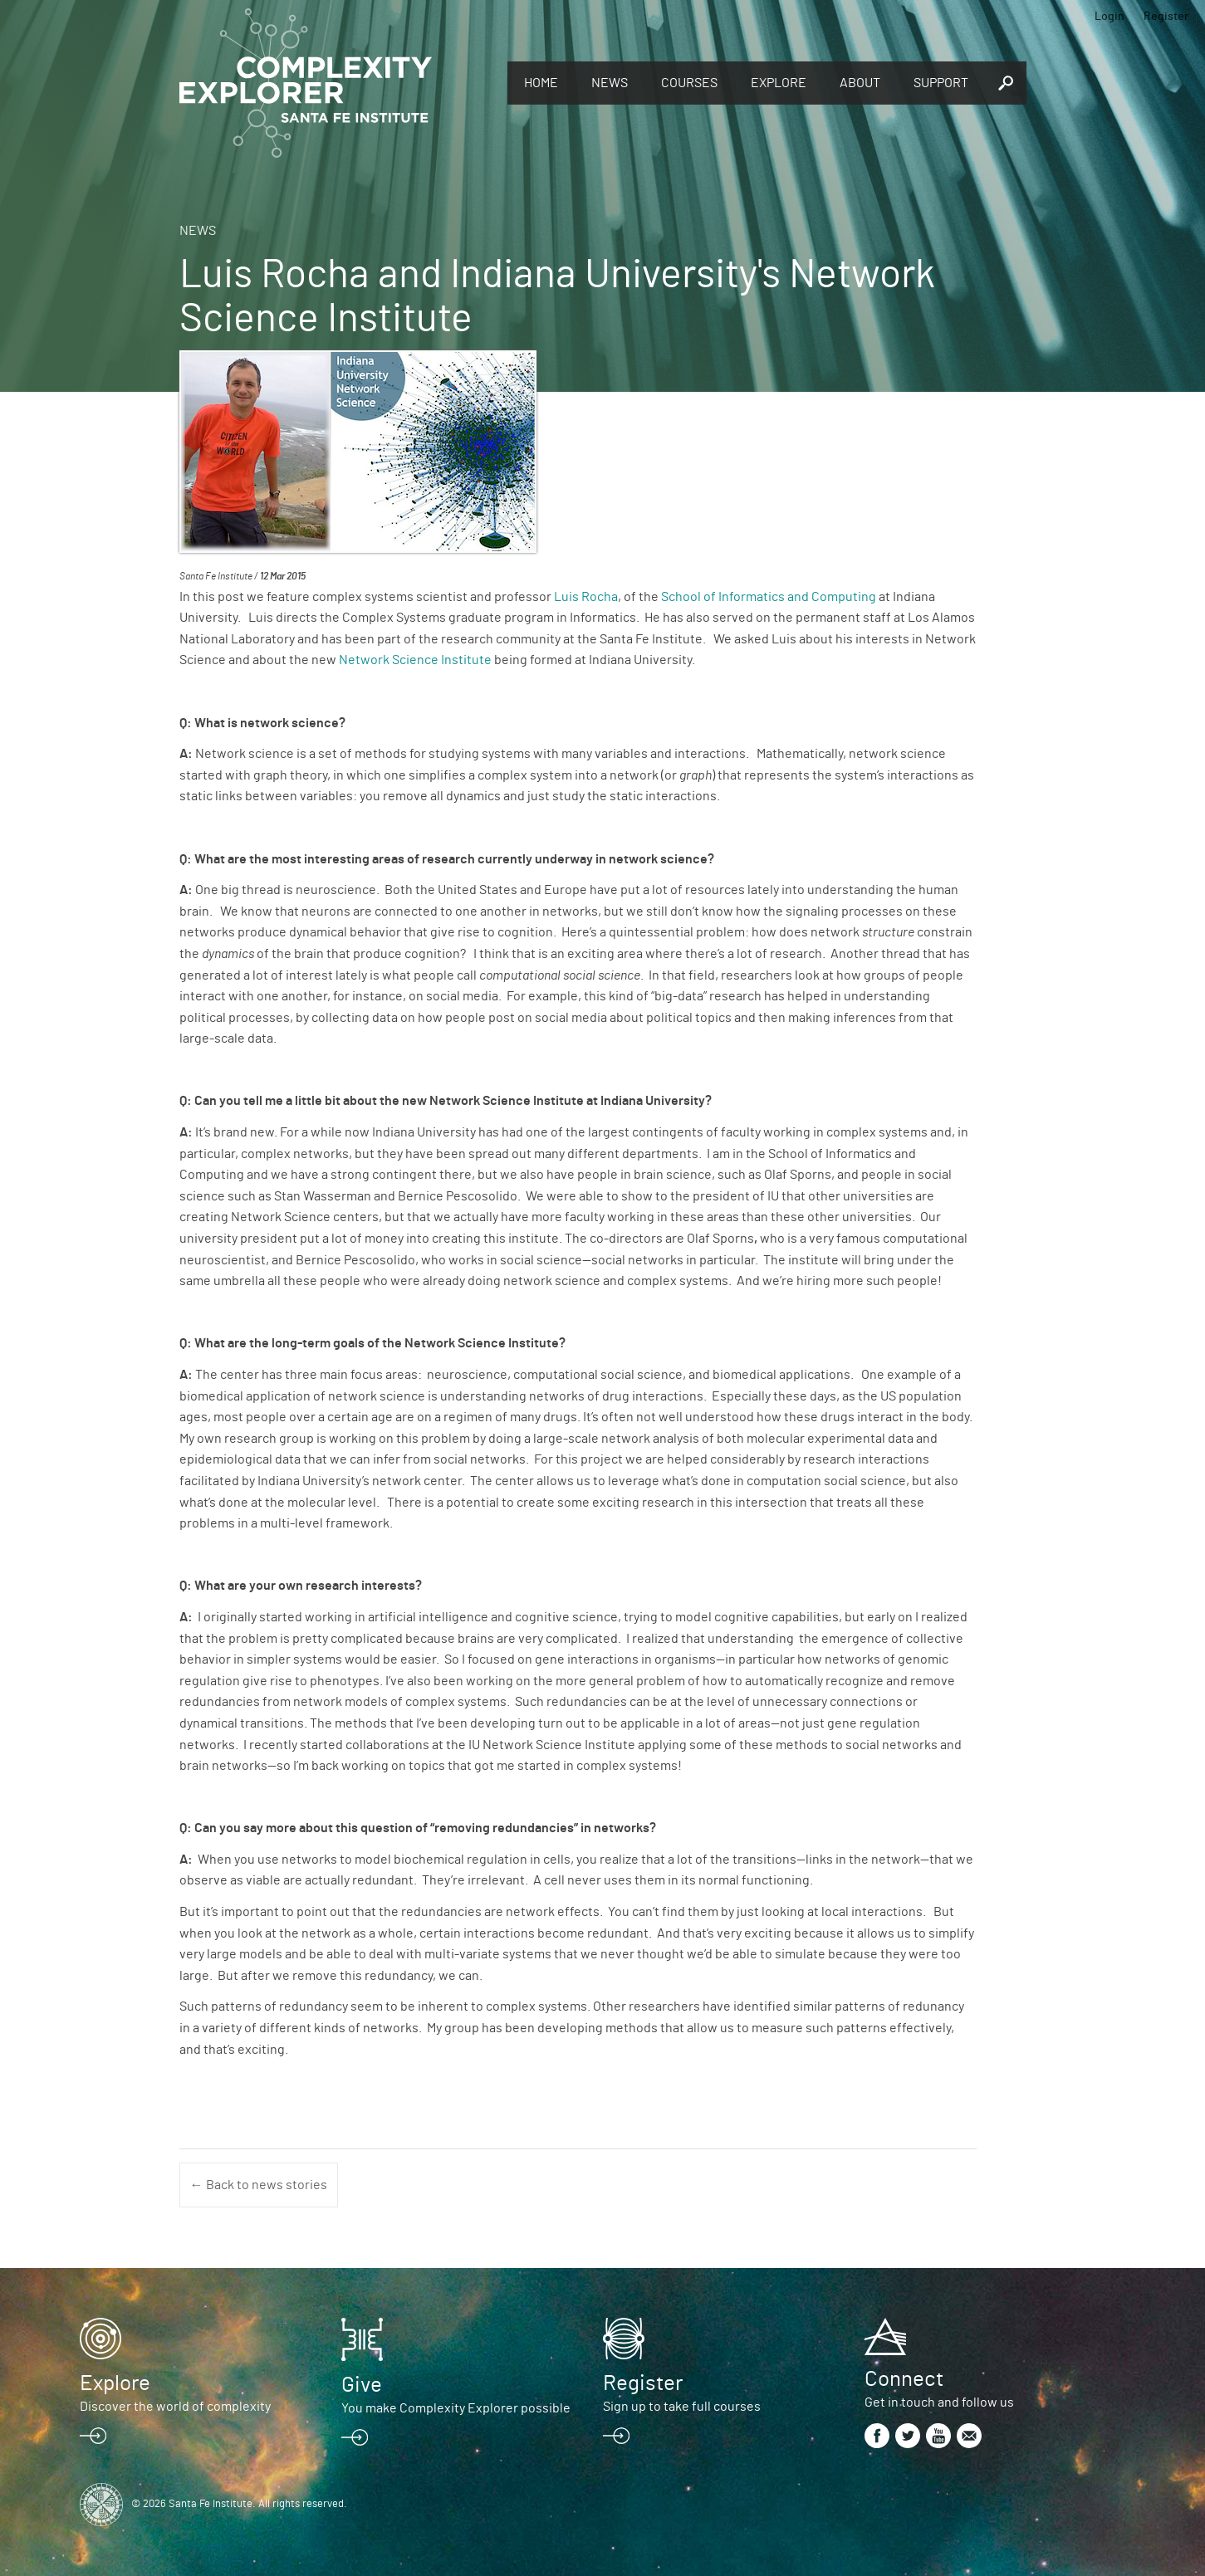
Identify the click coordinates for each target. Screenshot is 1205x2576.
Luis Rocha (586, 597)
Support (941, 83)
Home (541, 83)
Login (1109, 16)
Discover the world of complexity (175, 2406)
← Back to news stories (258, 2185)
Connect (904, 2379)
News (609, 83)
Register (1166, 16)
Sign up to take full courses (682, 2406)
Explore (778, 83)
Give (361, 2385)
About (860, 83)
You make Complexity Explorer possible (456, 2408)
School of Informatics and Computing (768, 597)
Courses (689, 83)
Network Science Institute (415, 660)
